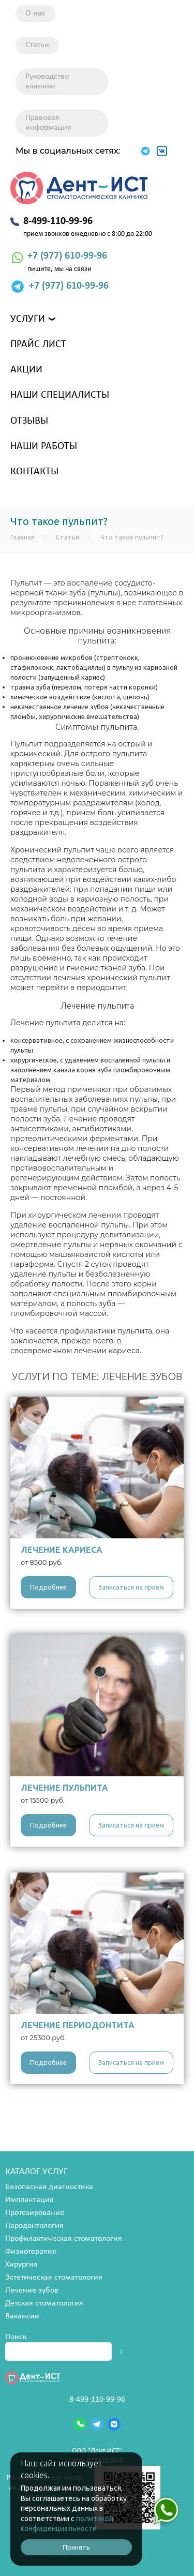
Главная (22, 537)
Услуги (27, 319)
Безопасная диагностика (49, 2187)
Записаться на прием (131, 1587)
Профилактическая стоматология (63, 2239)
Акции (26, 370)
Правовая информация (48, 123)
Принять (76, 2547)
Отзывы (29, 421)
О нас (35, 13)
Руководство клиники (47, 81)
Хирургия (21, 2264)
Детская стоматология (44, 2303)
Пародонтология (34, 2226)
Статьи (37, 45)
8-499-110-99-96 (97, 2399)
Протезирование (34, 2213)
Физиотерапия (30, 2252)
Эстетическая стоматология (53, 2277)
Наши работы (43, 446)
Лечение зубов (31, 2290)
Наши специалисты (59, 395)
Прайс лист (38, 344)
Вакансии (22, 2316)
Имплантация (29, 2200)
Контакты (34, 472)
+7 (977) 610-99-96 (67, 256)
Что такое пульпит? (131, 537)
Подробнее (48, 1587)
